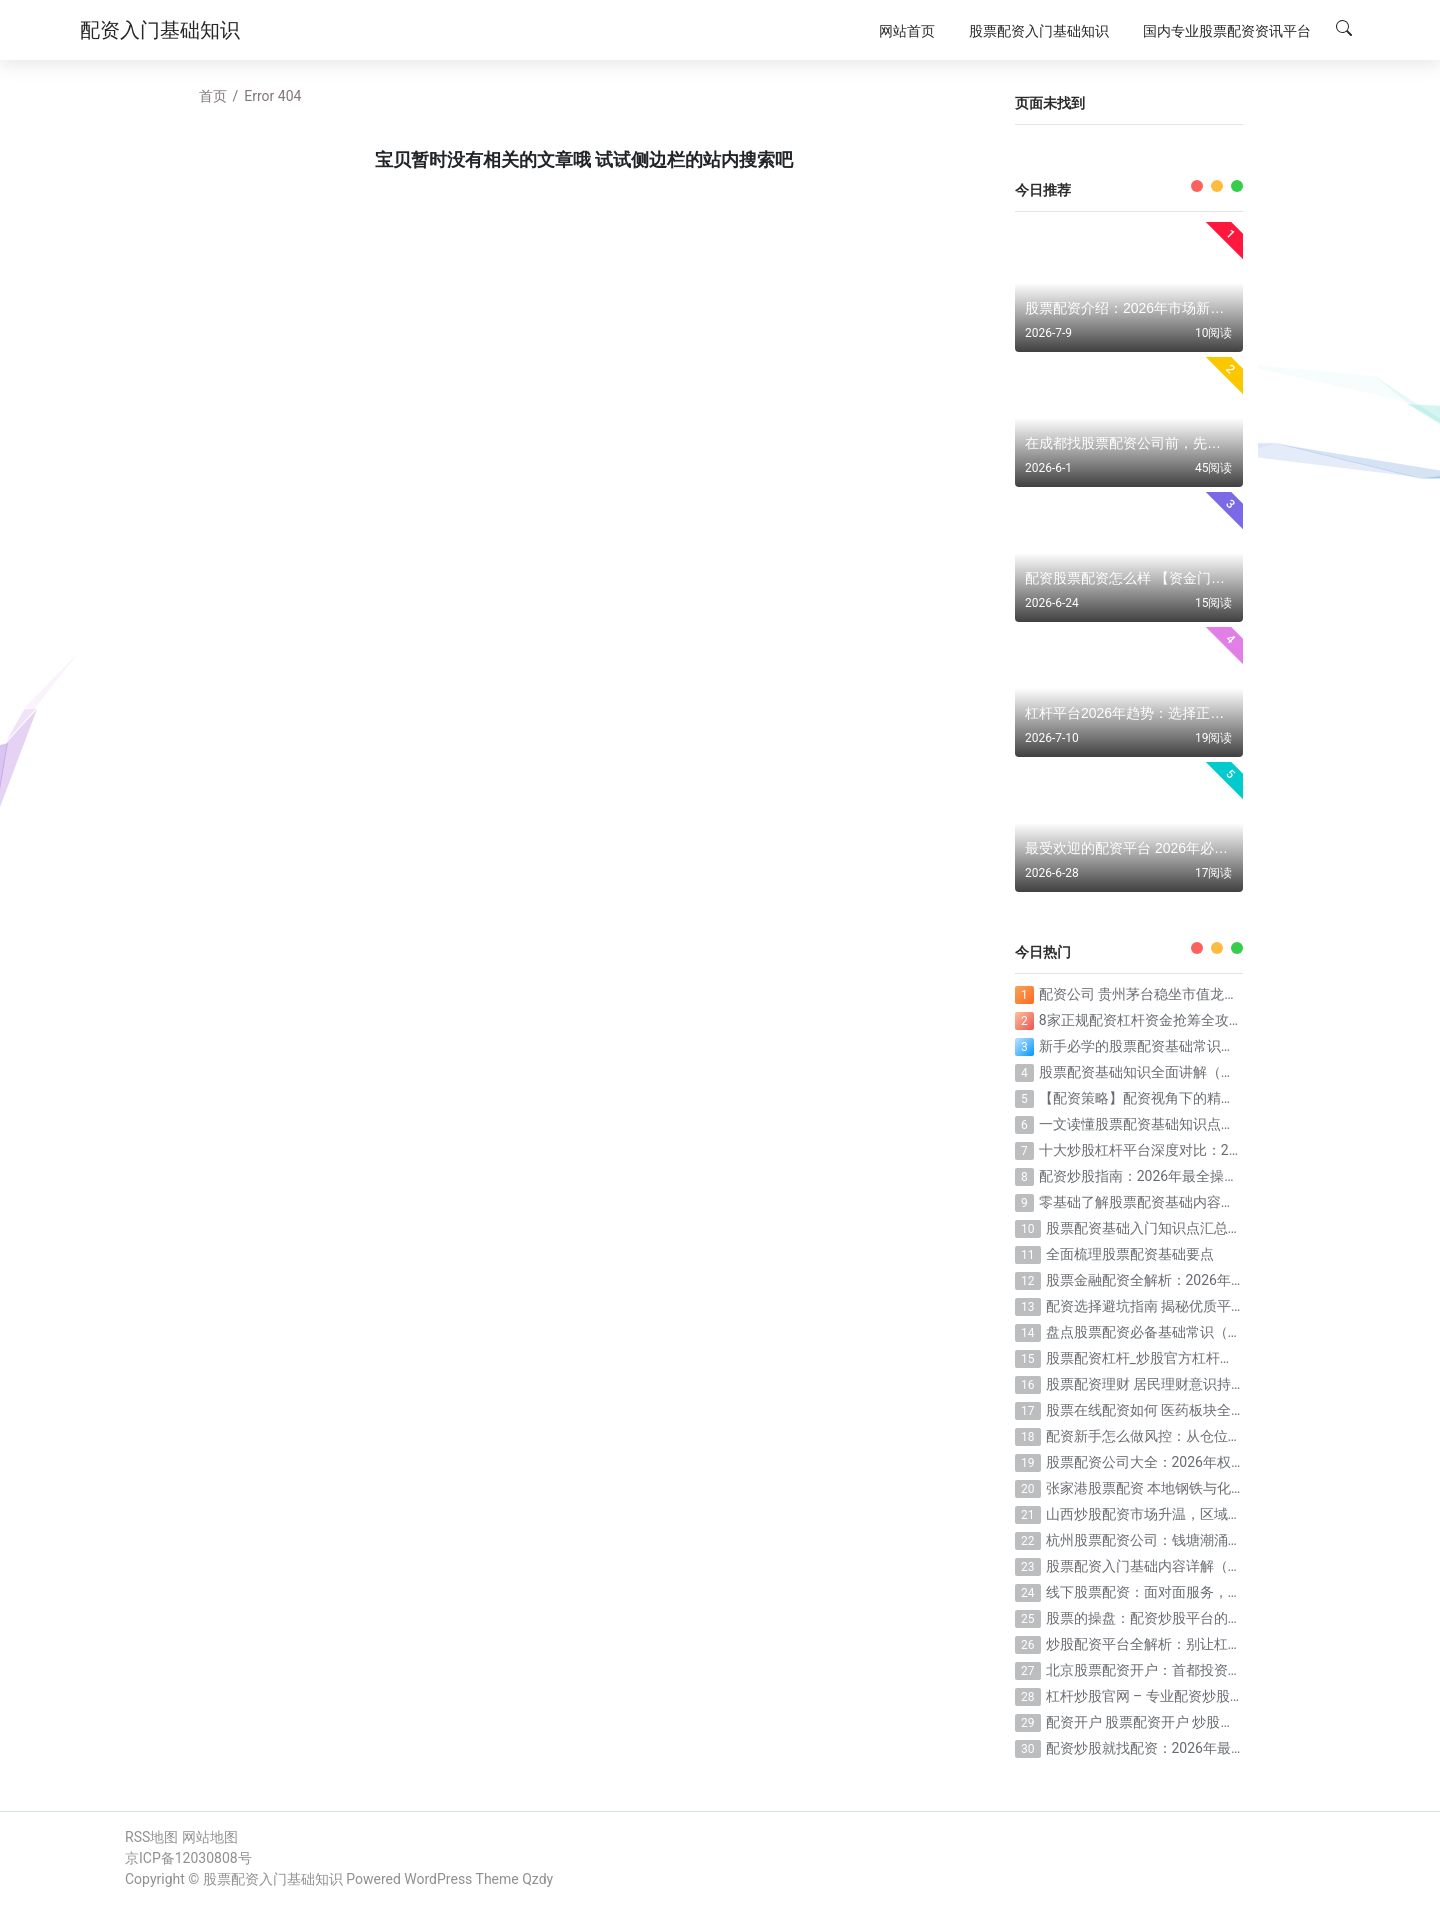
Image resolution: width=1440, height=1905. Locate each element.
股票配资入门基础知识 (273, 1879)
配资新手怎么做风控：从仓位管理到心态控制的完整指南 (1221, 1436)
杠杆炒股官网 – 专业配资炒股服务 (1152, 1696)
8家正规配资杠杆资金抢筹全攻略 (1141, 1020)
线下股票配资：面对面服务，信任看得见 (1172, 1592)
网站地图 (210, 1837)
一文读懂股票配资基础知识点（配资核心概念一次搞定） (1214, 1124)
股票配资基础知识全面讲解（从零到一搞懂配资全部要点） (1221, 1072)
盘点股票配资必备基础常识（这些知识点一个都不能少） (1221, 1332)
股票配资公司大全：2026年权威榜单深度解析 (1187, 1462)
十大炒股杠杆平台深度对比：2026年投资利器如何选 (1201, 1150)
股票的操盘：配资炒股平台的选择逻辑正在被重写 (1200, 1618)
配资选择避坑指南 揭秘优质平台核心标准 (1173, 1306)
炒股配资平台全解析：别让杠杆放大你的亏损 (1186, 1644)
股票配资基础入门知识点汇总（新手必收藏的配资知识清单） (1235, 1228)
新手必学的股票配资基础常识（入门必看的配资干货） (1207, 1046)
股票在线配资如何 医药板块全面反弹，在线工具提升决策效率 (1236, 1410)
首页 (213, 96)
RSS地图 (151, 1837)
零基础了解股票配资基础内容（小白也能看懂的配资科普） (1221, 1202)
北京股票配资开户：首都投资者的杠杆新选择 (1186, 1670)
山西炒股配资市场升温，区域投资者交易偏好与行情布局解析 (1235, 1514)
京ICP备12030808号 (188, 1858)
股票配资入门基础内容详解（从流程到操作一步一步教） (1221, 1566)
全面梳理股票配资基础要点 (1130, 1254)
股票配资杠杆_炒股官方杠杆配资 (1147, 1358)
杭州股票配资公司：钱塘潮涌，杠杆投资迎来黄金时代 (1214, 1540)
